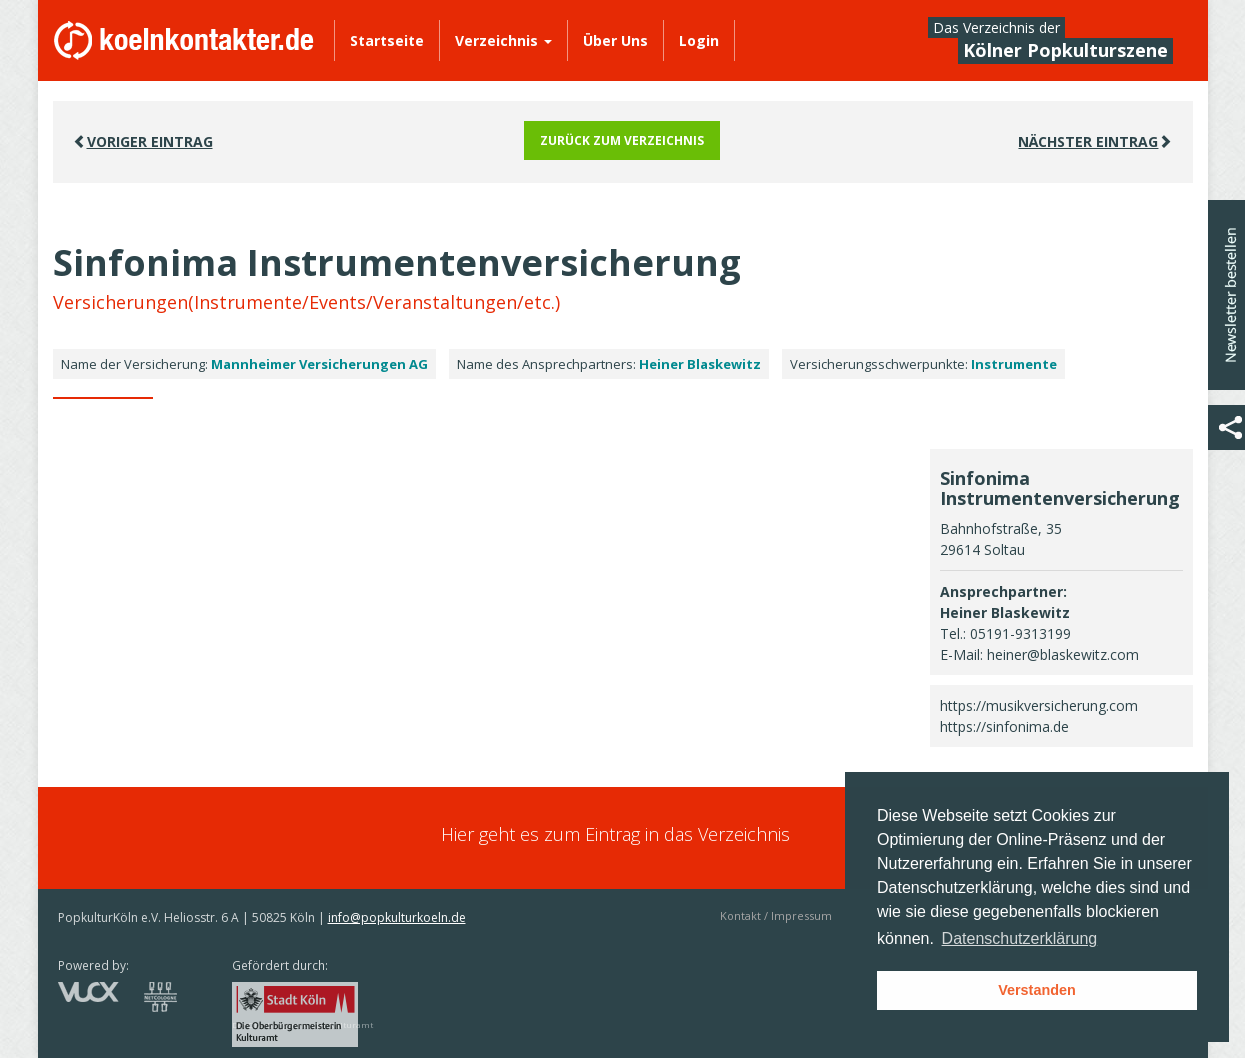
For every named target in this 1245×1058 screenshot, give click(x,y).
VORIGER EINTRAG (143, 141)
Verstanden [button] (1037, 990)
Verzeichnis (503, 40)
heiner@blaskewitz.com (1063, 654)
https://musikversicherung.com (1039, 705)
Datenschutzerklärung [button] (1020, 938)
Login (699, 40)
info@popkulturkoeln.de (397, 917)
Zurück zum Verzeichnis (622, 140)
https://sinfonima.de (1004, 726)
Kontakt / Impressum (776, 915)
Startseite (387, 40)
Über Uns (615, 40)
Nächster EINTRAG (1095, 141)
